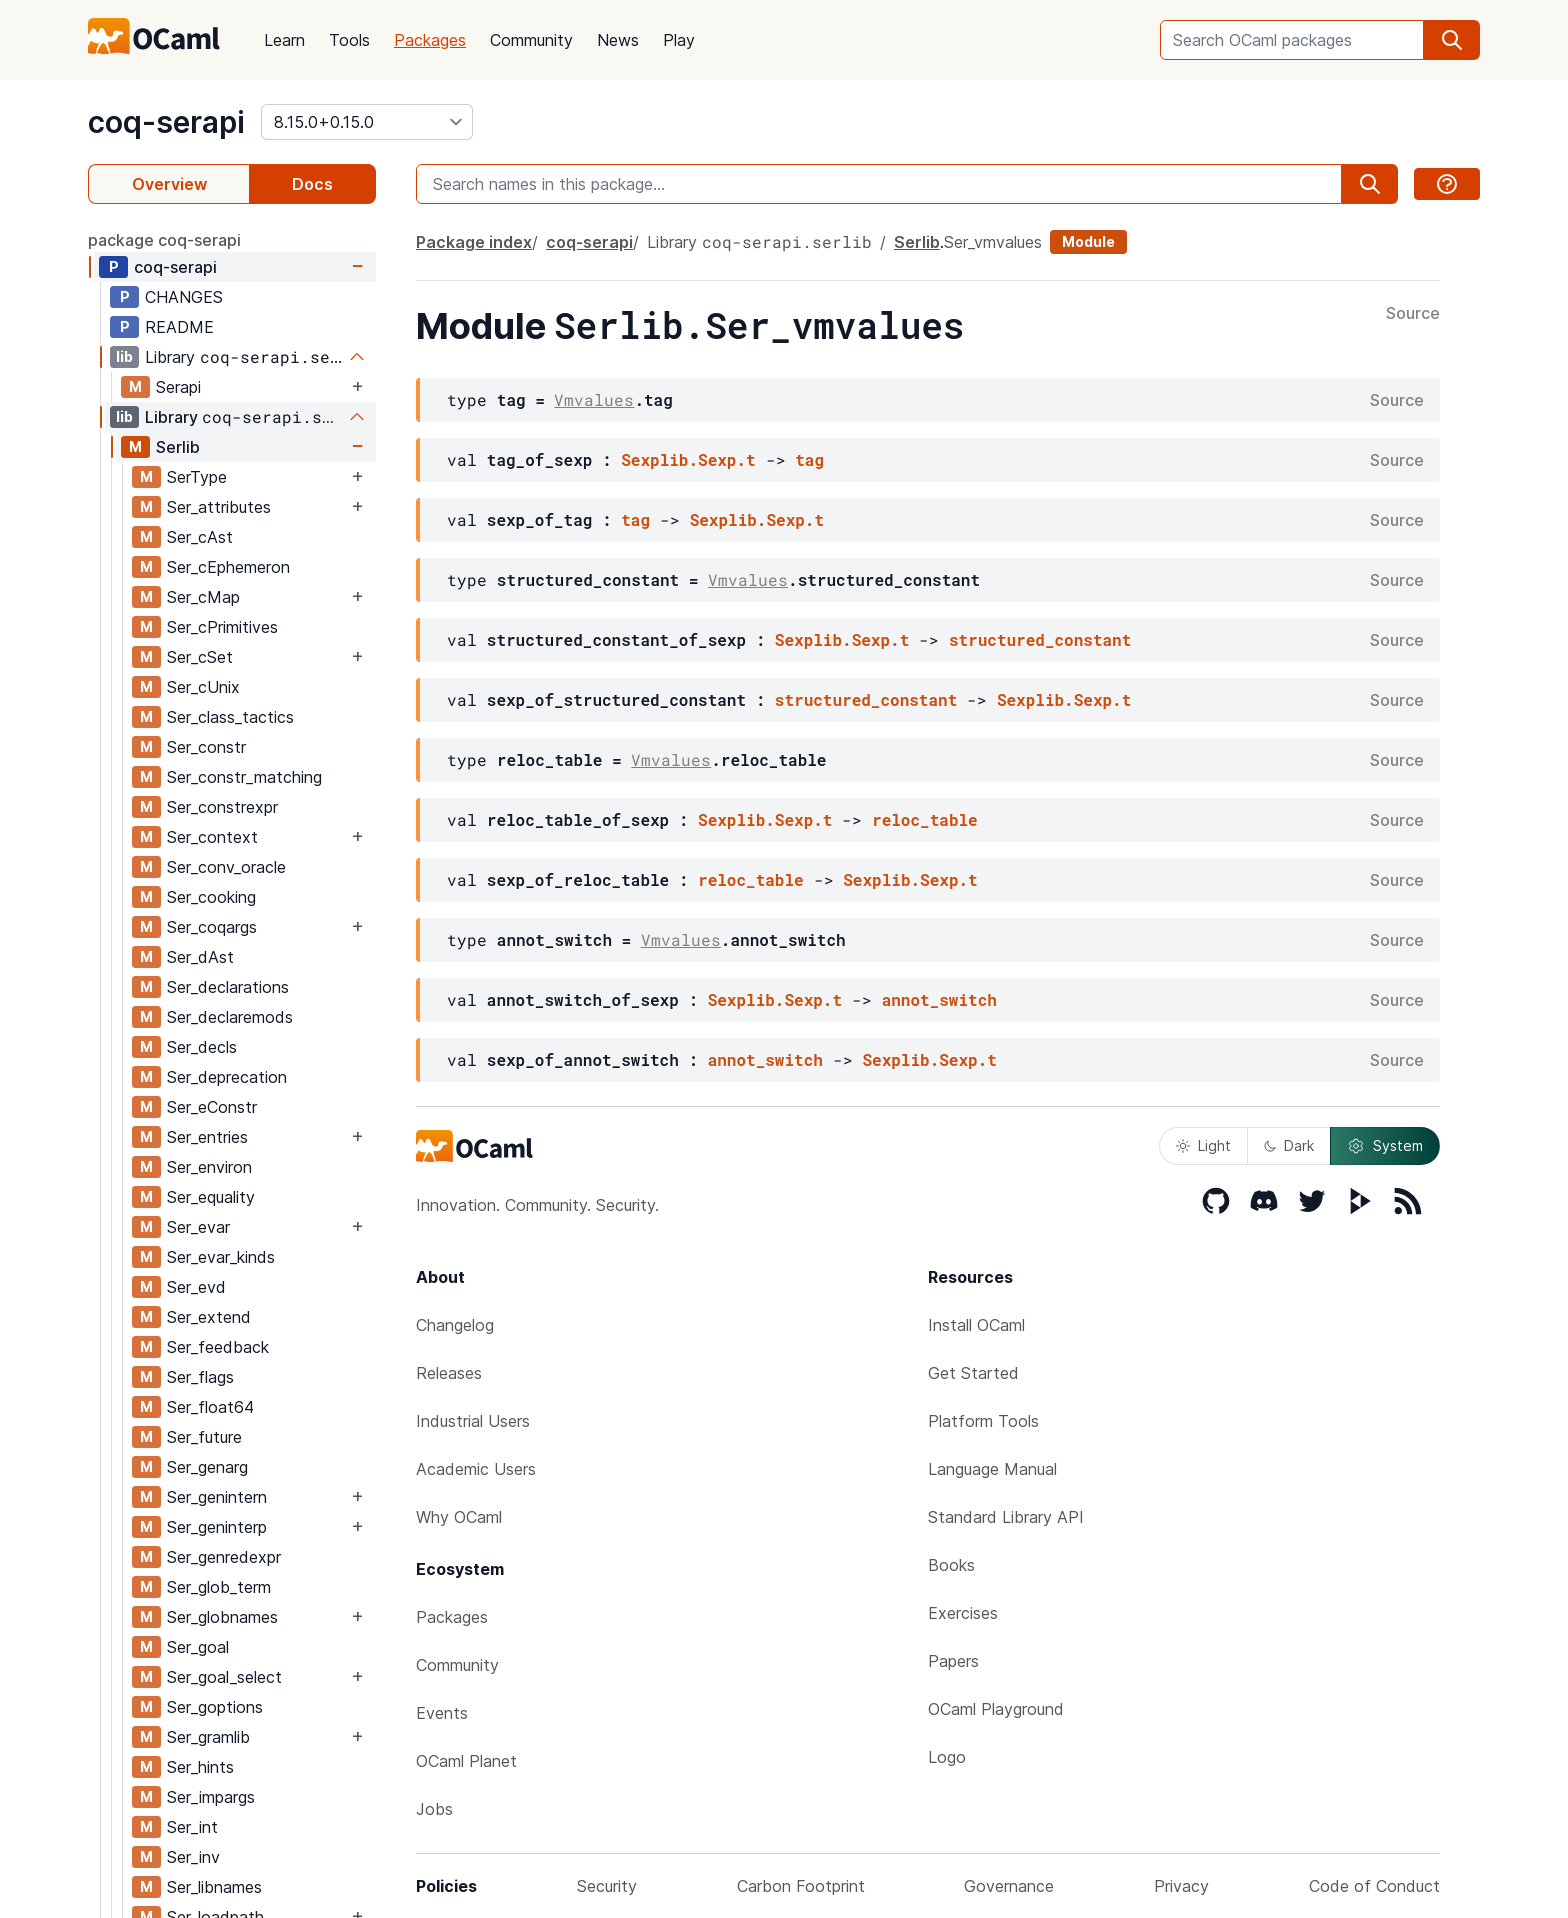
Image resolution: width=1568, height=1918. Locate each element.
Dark (1289, 1145)
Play (679, 40)
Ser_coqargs (212, 927)
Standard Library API (1006, 1517)
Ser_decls (202, 1047)
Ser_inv (193, 1857)
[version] (367, 122)
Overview (169, 184)
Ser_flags (200, 1377)
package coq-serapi (164, 240)
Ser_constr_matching (244, 777)
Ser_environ (209, 1167)
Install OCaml (976, 1325)
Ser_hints (200, 1767)
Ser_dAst (200, 957)
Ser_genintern (217, 1497)
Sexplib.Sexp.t (688, 459)
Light (1203, 1145)
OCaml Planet (466, 1761)
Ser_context (212, 837)
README (179, 327)
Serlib (178, 447)
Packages (430, 40)
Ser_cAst (200, 537)
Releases (449, 1373)
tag (809, 459)
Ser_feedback (218, 1347)
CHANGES (184, 297)
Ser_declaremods (230, 1017)
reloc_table (925, 819)
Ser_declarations (228, 987)
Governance (1009, 1886)
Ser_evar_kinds (221, 1257)
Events (442, 1713)
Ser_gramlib (208, 1737)
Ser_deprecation (227, 1077)
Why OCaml (459, 1517)
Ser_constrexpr (222, 807)
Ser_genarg (207, 1467)
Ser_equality (211, 1197)
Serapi (178, 387)
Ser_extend (209, 1317)
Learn (284, 40)
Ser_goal (198, 1647)
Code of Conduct (1374, 1886)
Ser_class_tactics (230, 717)
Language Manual (992, 1469)
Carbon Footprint (801, 1886)
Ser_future (204, 1437)
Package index (474, 242)
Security (607, 1886)
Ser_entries (207, 1137)
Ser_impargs (211, 1797)
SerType (197, 477)
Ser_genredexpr (224, 1557)
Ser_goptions (215, 1707)
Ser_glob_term (219, 1587)
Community (531, 40)
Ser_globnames (222, 1617)
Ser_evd (196, 1287)
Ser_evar (198, 1227)
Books (951, 1565)
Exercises (963, 1613)
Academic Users (476, 1469)
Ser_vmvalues (993, 242)
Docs (312, 184)
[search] (1452, 40)
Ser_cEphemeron (228, 567)
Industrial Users (473, 1421)
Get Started (973, 1373)
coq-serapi (166, 122)
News (618, 40)
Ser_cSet (200, 657)
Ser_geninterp (217, 1527)
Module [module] (1088, 241)
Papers (953, 1661)
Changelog (455, 1325)
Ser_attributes (219, 507)
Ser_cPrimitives (222, 627)
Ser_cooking (211, 897)
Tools (349, 40)
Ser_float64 (210, 1407)
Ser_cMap (203, 597)
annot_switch (939, 999)
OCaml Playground (996, 1709)
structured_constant (1040, 639)
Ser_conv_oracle (226, 867)
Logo (947, 1757)
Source (1413, 314)
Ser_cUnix (203, 687)
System (1385, 1146)
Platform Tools (983, 1421)
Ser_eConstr (212, 1107)
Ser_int (192, 1827)
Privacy (1181, 1886)
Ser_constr (206, 747)
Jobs (434, 1809)
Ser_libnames (214, 1887)
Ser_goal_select (224, 1677)
